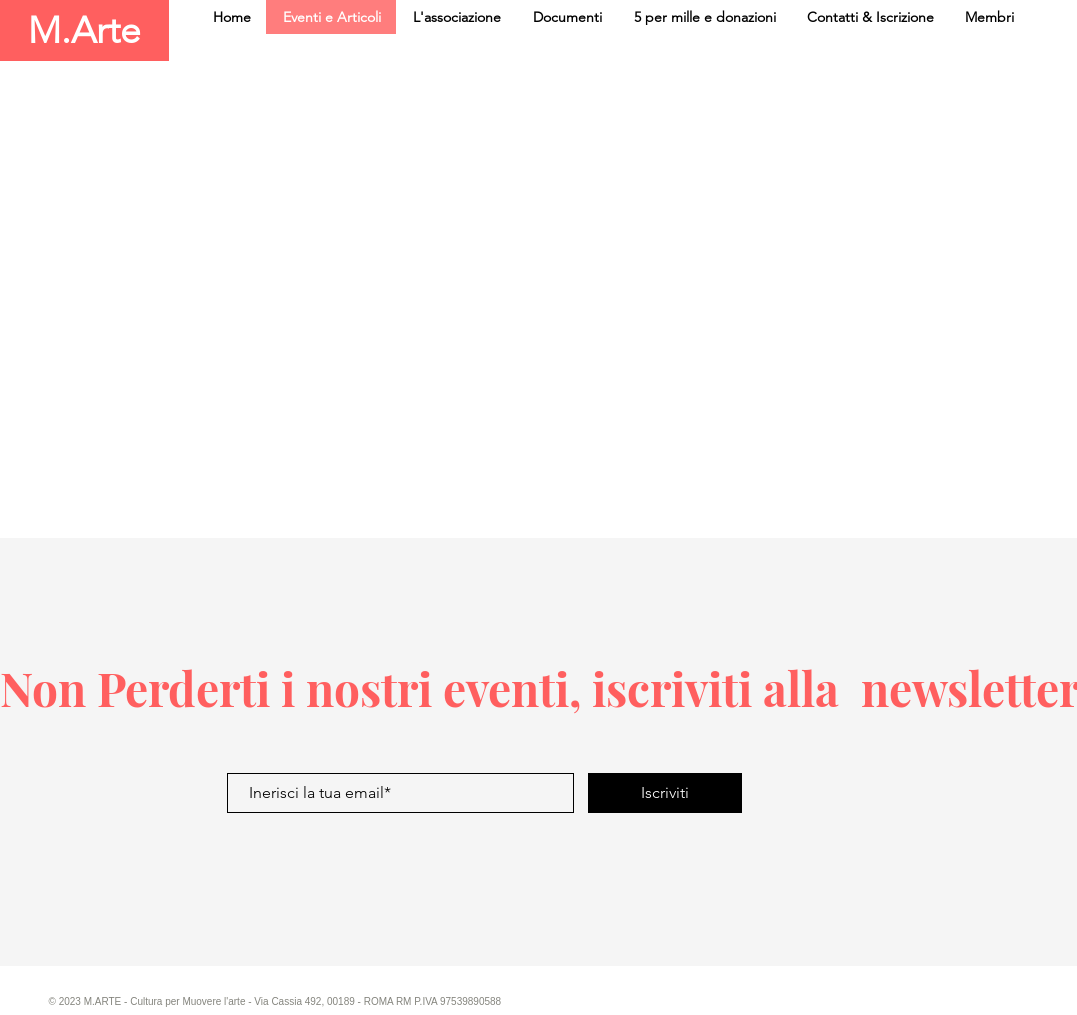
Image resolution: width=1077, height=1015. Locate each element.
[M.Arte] (84, 30)
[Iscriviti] (665, 793)
